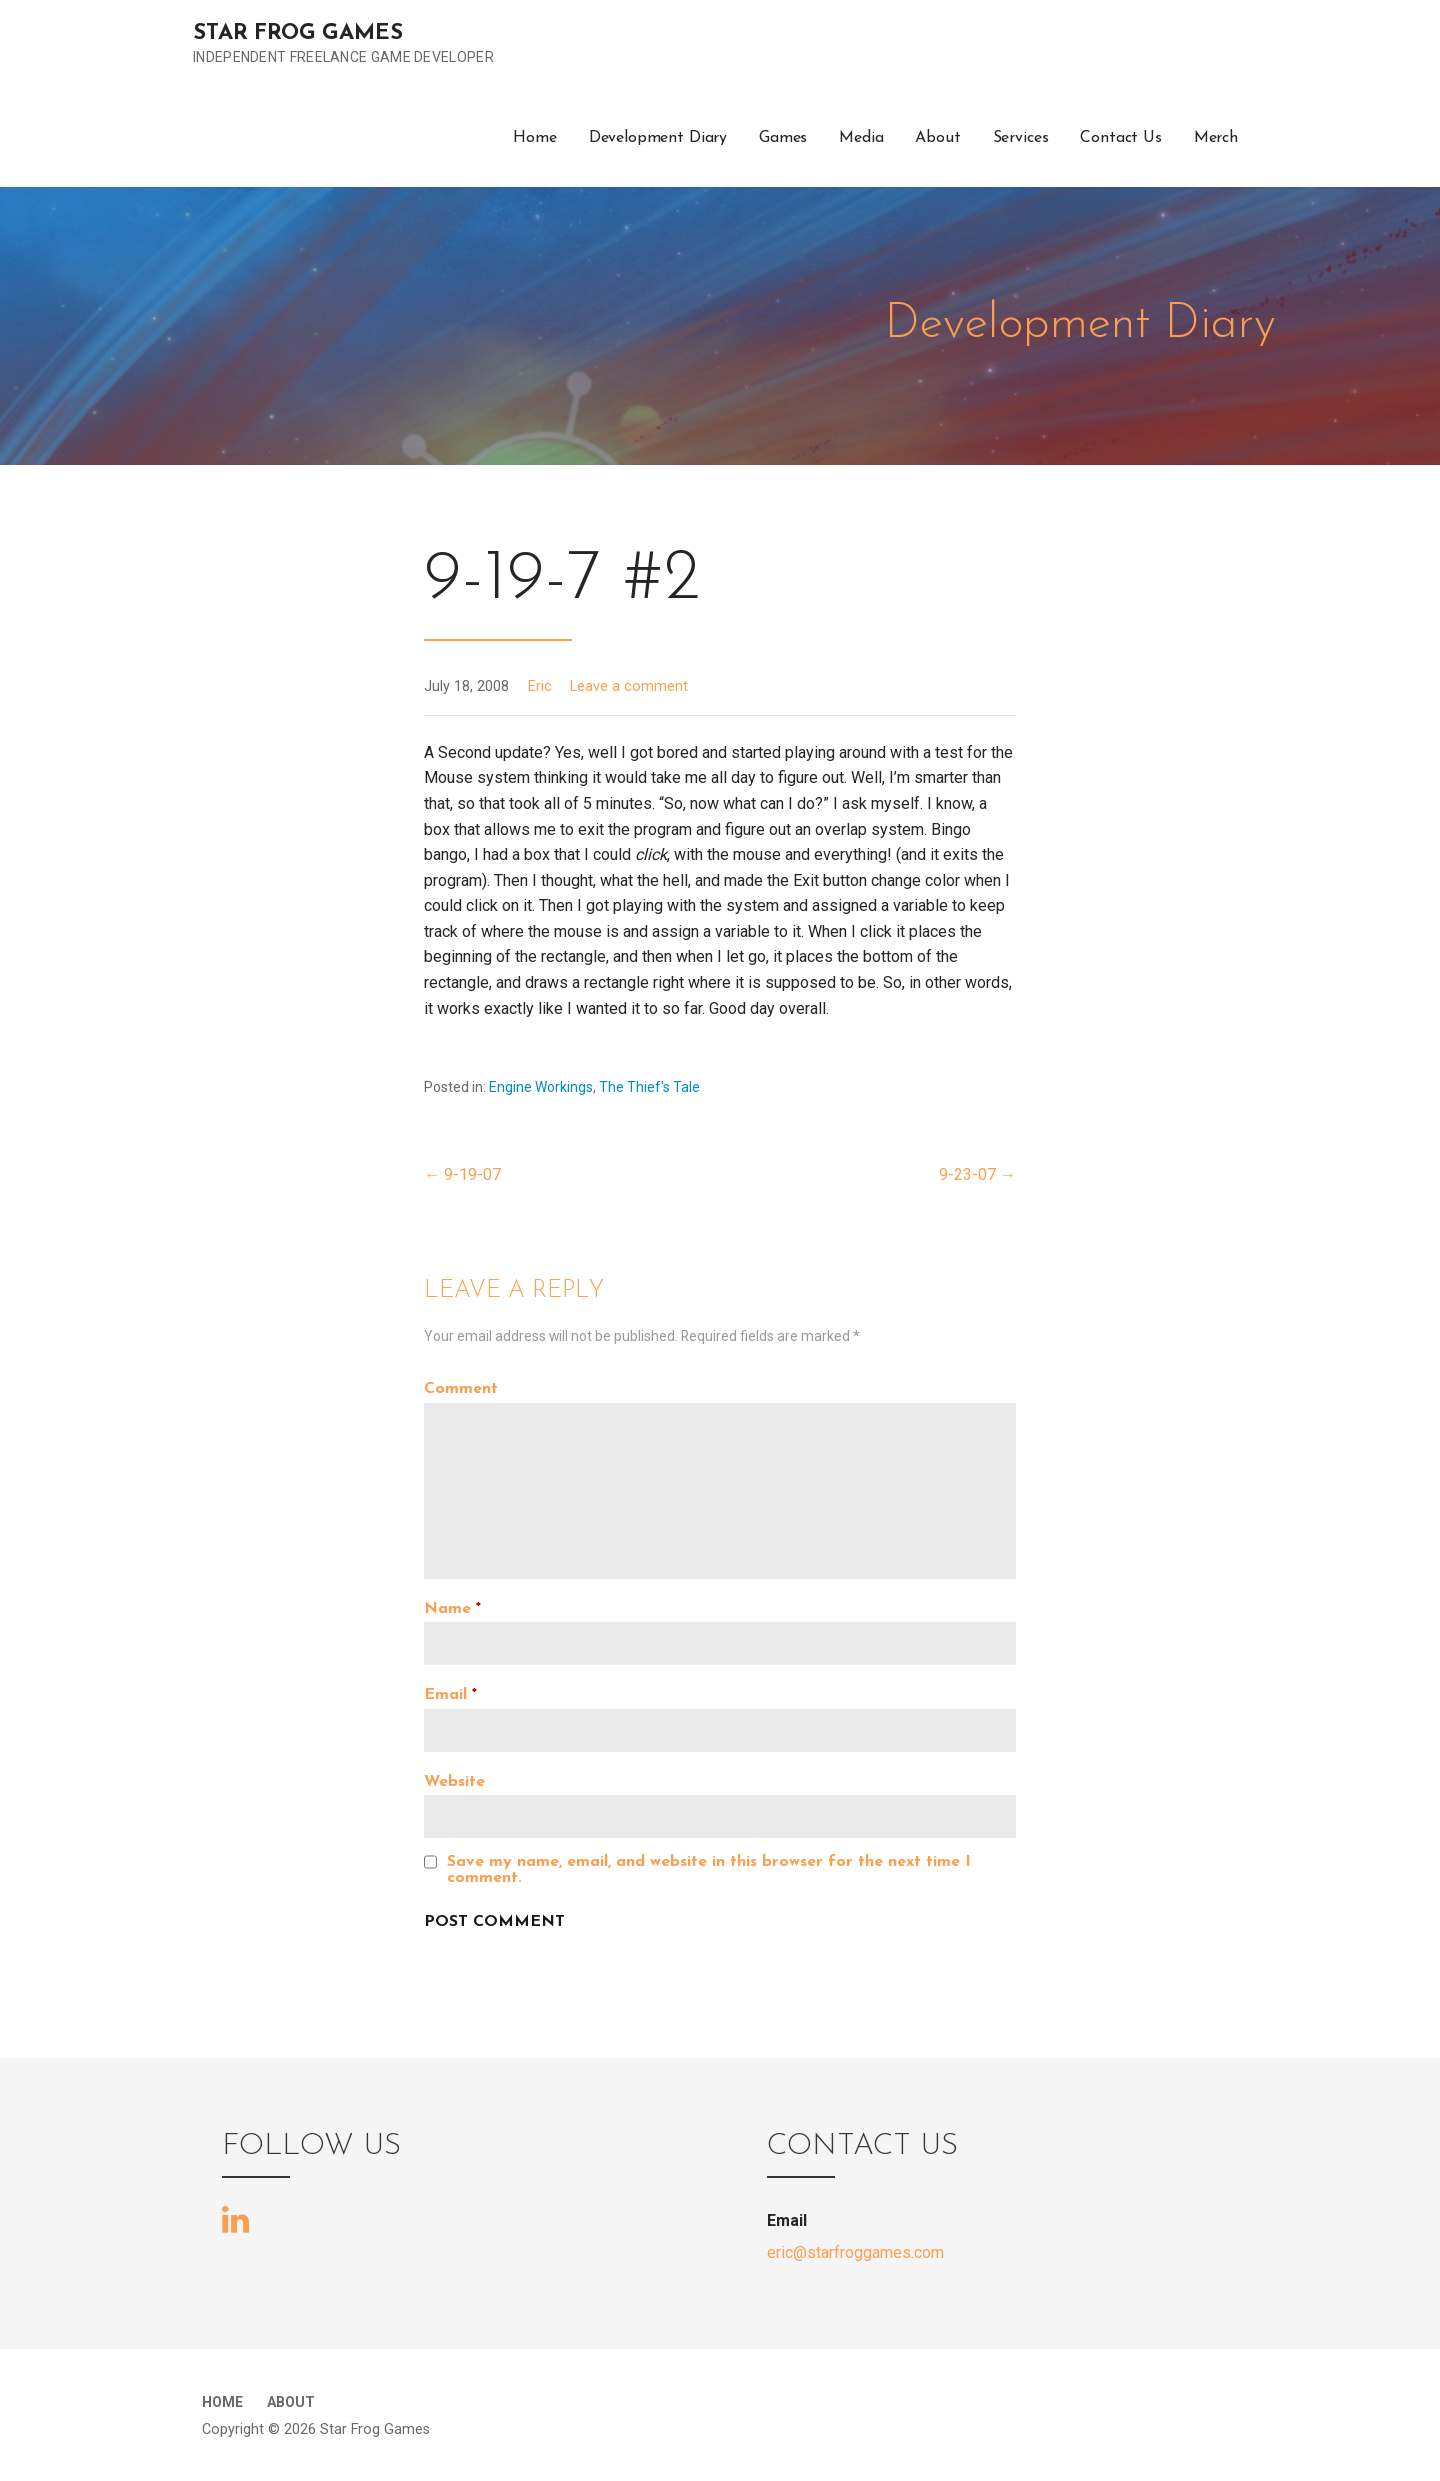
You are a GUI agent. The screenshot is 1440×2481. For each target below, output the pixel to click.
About (937, 138)
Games (783, 138)
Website (454, 1782)
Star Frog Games (298, 33)
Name (452, 1609)
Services (1021, 138)
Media (861, 138)
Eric (540, 686)
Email (450, 1695)
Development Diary (658, 138)
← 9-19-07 (462, 1174)
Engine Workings (541, 1087)
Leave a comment (629, 686)
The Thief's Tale (649, 1087)
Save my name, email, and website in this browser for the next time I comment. (709, 1870)
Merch (1216, 138)
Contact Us (1120, 138)
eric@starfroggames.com (855, 2252)
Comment (461, 1389)
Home (534, 138)
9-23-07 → (977, 1174)
